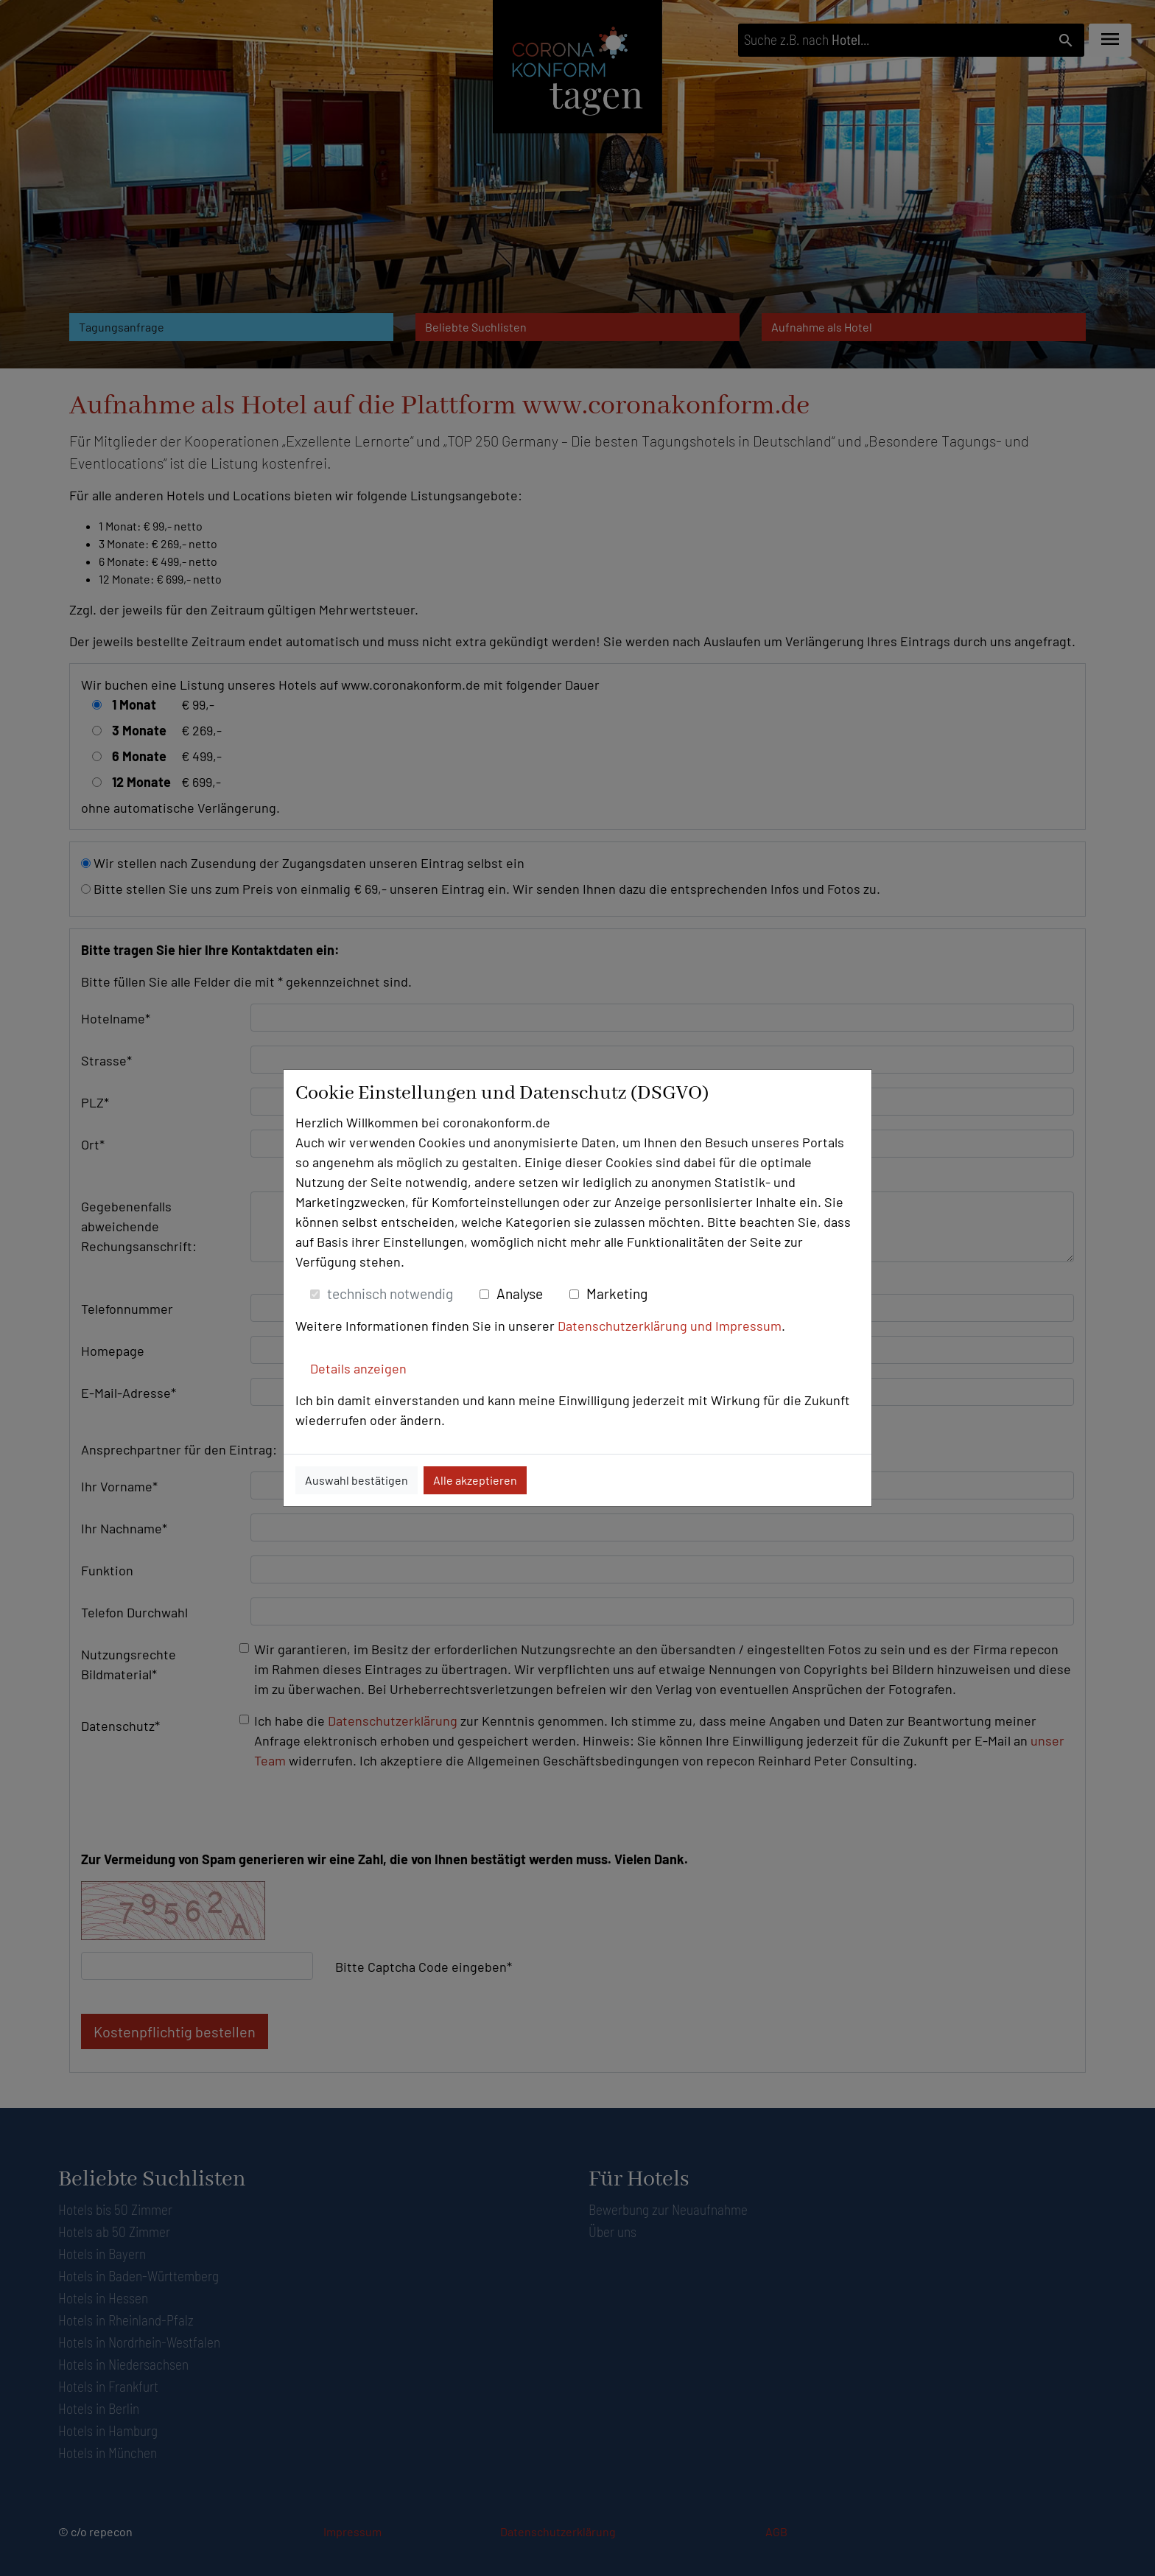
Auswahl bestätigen (356, 1480)
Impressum (748, 1325)
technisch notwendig (390, 1293)
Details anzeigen (358, 1368)
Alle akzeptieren (475, 1480)
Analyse (519, 1293)
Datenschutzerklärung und (636, 1325)
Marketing (616, 1293)
